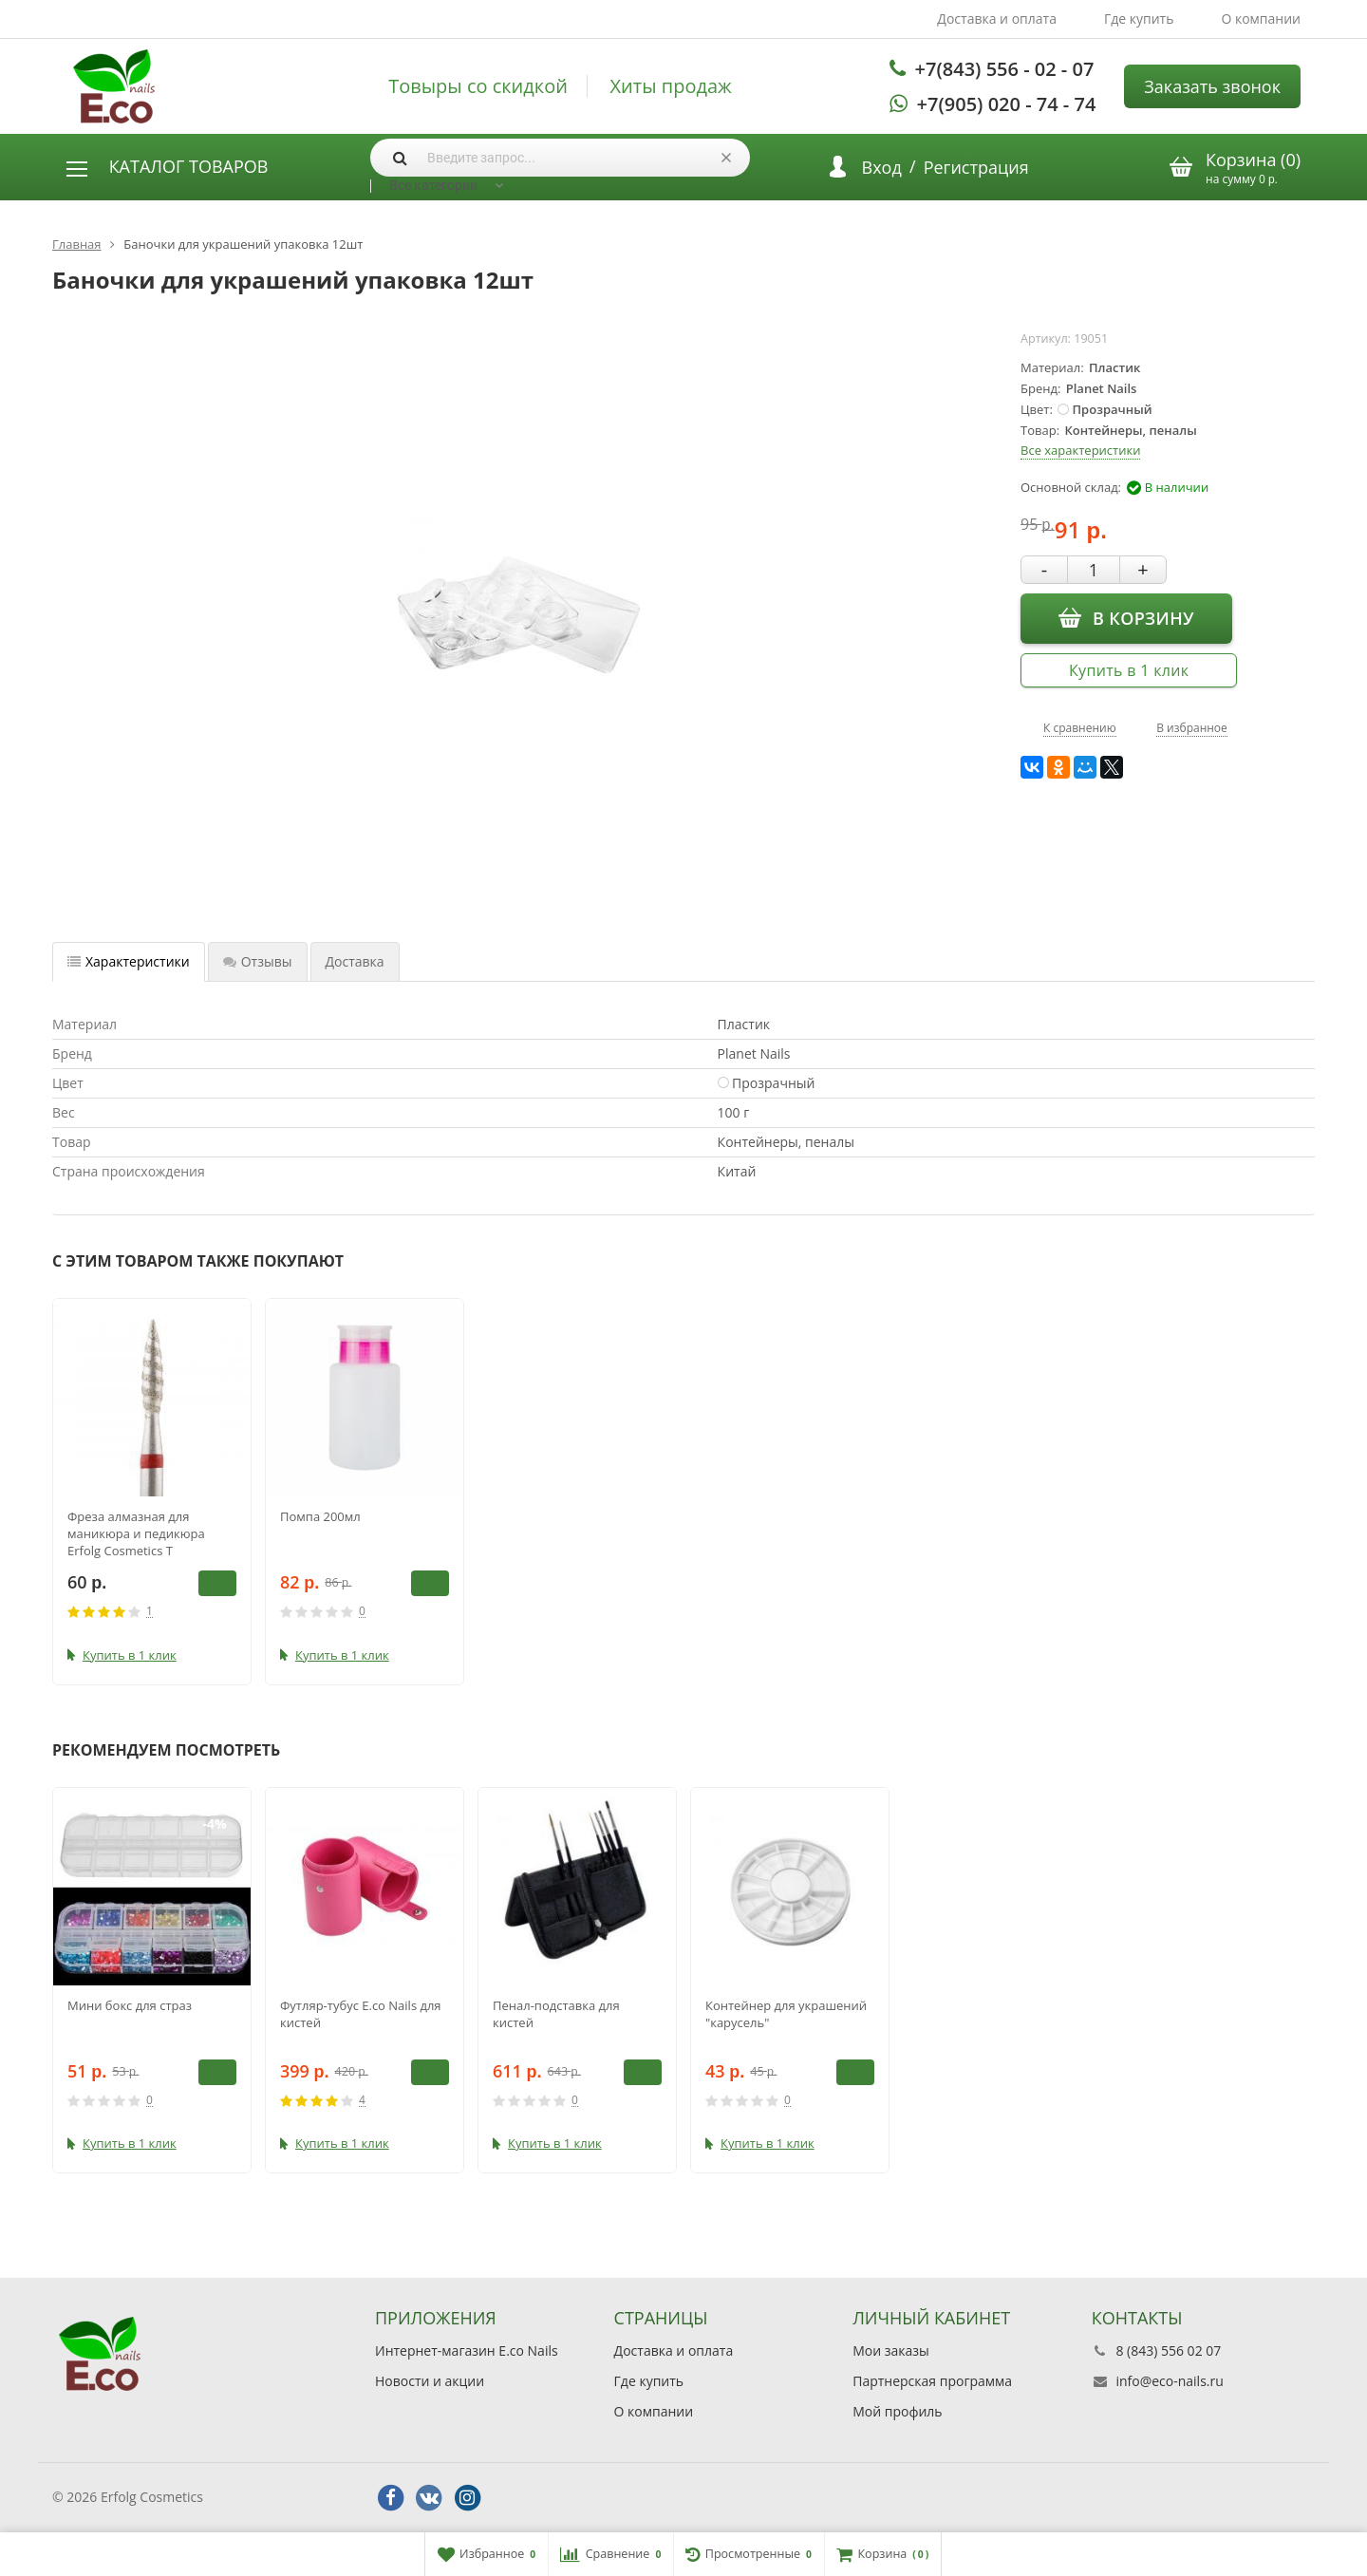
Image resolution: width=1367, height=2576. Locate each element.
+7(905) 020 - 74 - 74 (1006, 104)
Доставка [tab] (355, 961)
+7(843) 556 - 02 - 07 (1005, 69)
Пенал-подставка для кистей (556, 2014)
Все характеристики (1080, 450)
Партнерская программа (932, 2381)
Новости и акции (429, 2381)
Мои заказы (890, 2350)
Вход (882, 167)
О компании (1261, 18)
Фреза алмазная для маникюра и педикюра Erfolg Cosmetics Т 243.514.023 (136, 1533)
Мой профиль (897, 2411)
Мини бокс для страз (129, 2005)
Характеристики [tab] (128, 961)
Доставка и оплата (997, 18)
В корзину (1126, 617)
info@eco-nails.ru (1169, 2381)
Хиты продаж (671, 86)
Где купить (1139, 18)
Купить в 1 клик (1129, 670)
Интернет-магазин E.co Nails (466, 2350)
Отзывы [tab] (257, 961)
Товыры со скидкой (478, 86)
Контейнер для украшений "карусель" (786, 2014)
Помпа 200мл (320, 1516)
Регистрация (976, 167)
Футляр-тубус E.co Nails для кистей (360, 2014)
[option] (152, 1491)
